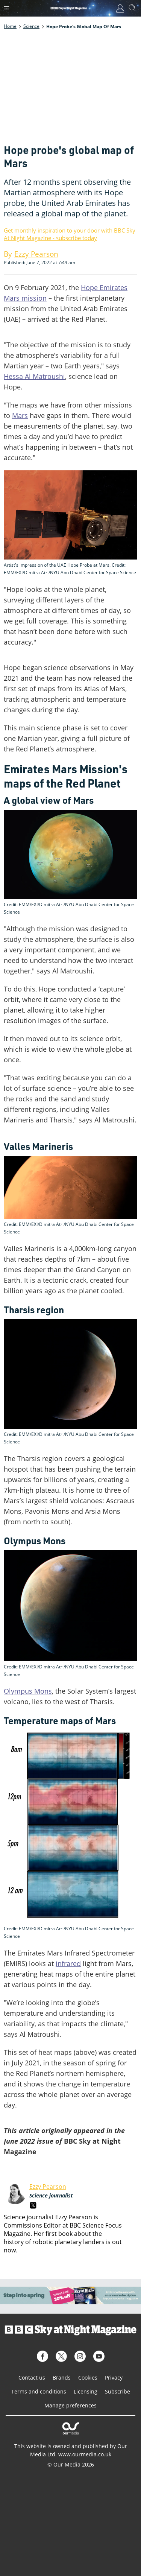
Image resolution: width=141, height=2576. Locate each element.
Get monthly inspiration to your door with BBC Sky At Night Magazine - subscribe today (69, 234)
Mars (20, 415)
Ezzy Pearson (47, 2186)
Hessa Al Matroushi (34, 376)
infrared (68, 1963)
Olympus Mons (28, 1691)
